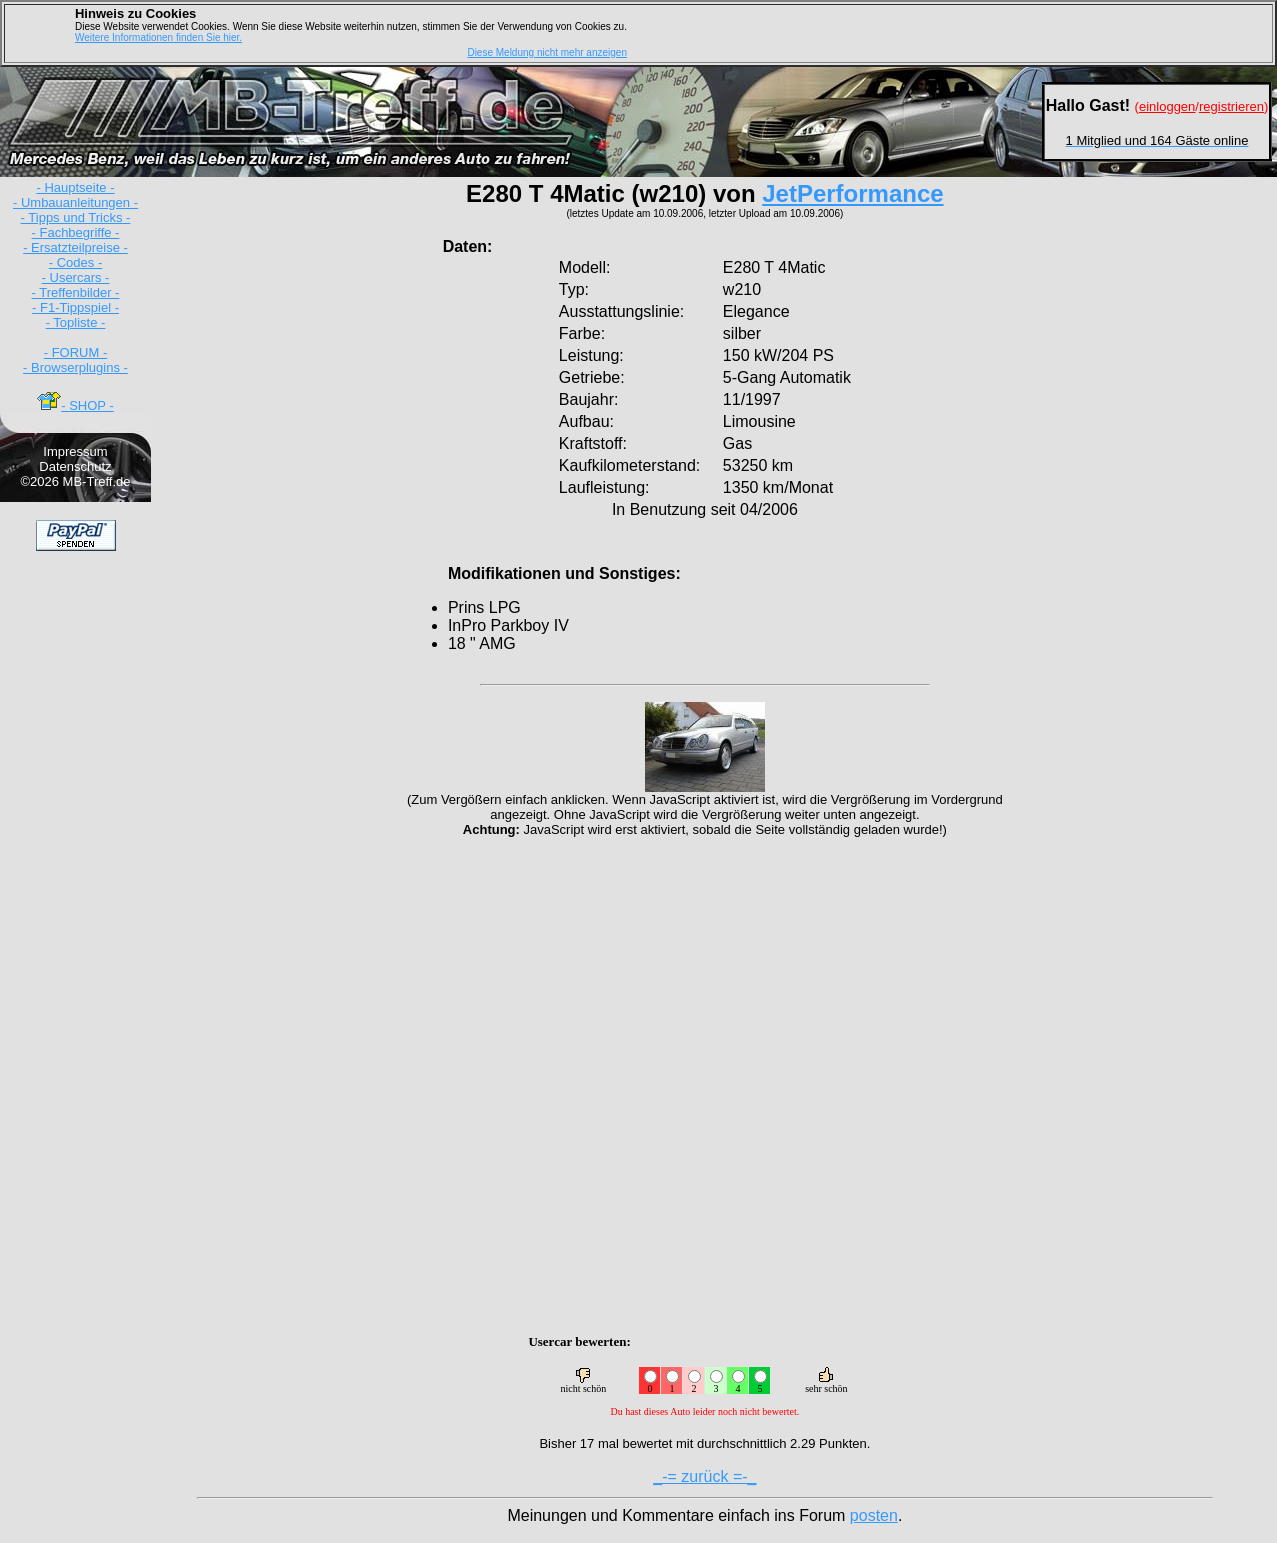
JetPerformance (852, 193)
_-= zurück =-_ (704, 1476)
